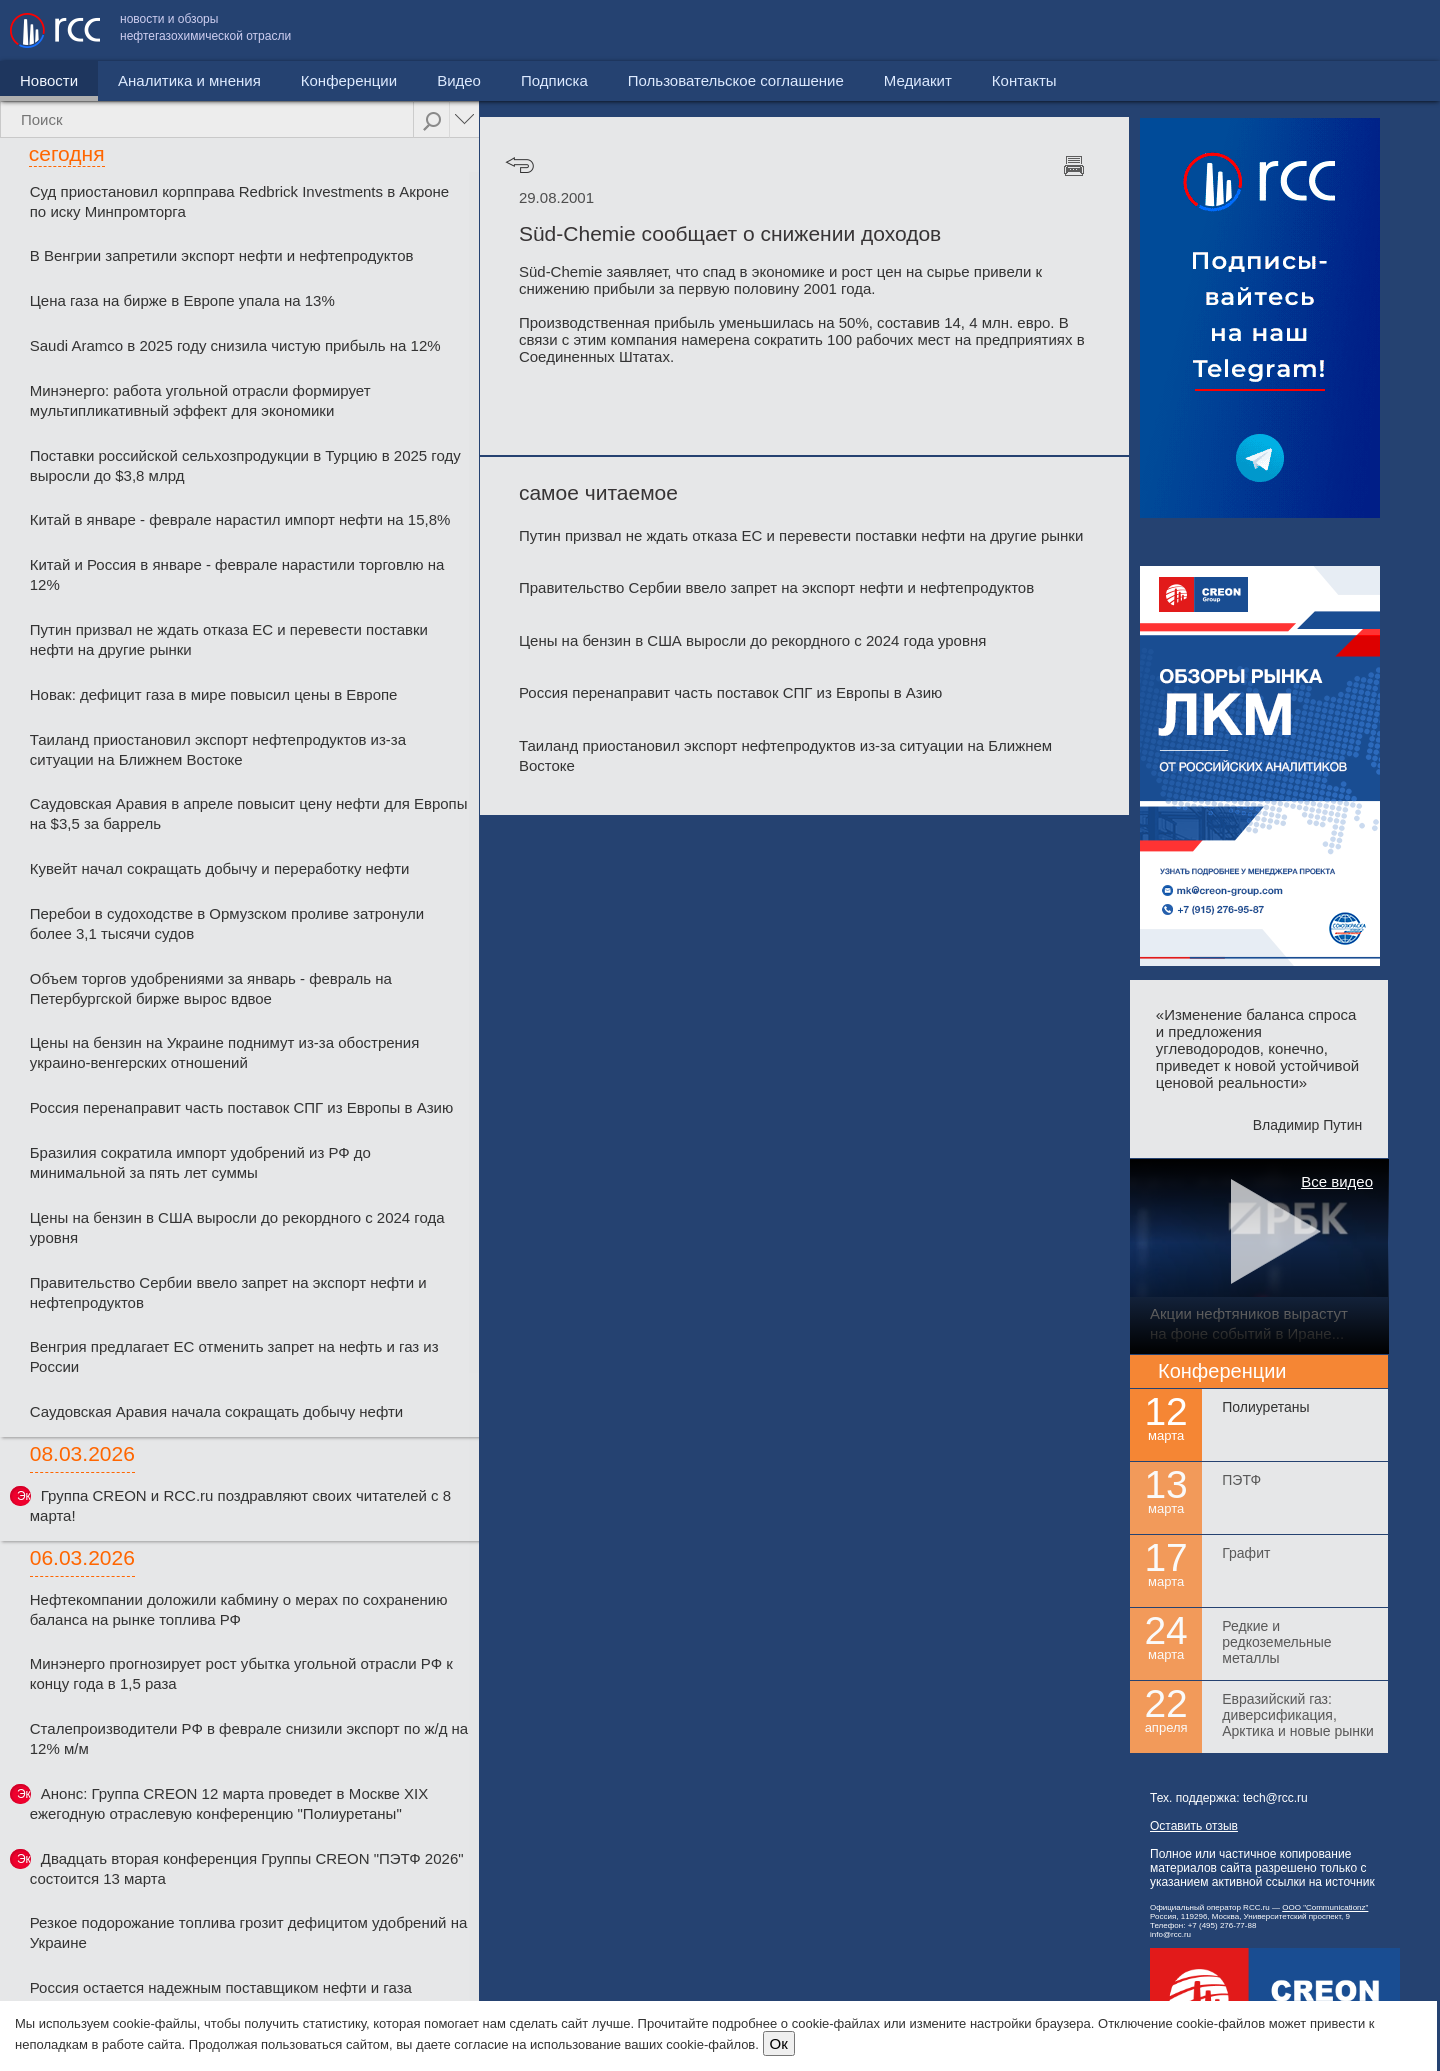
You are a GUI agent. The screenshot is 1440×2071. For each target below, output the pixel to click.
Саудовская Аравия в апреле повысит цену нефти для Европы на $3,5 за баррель (249, 813)
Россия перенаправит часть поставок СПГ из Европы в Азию (241, 1107)
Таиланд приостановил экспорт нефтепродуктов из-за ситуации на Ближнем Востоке (218, 749)
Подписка (554, 80)
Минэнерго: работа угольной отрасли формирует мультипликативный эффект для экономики (200, 400)
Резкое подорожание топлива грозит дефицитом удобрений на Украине (249, 1932)
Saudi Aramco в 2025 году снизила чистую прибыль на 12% (235, 345)
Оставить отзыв (1194, 1826)
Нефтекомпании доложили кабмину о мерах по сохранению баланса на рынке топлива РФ (239, 1609)
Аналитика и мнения (189, 80)
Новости (49, 80)
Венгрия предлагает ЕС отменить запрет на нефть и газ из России (234, 1356)
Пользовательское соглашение (1099, 30)
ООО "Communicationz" (1325, 1907)
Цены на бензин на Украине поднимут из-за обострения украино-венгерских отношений (225, 1052)
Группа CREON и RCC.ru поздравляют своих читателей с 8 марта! (240, 1505)
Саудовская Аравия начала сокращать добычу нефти (216, 1411)
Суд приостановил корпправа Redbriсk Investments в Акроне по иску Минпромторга (239, 201)
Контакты (1387, 30)
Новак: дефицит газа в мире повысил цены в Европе (214, 694)
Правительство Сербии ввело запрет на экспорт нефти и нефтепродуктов (228, 1292)
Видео (459, 80)
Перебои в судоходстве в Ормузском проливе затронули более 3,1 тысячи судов (227, 923)
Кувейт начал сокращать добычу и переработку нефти (220, 868)
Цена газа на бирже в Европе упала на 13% (182, 300)
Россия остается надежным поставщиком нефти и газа (221, 1987)
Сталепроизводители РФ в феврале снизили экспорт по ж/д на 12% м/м (249, 1738)
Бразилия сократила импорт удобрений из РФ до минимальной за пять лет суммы (200, 1162)
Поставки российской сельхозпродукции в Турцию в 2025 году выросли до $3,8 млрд (245, 465)
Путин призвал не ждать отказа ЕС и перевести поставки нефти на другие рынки (229, 639)
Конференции (349, 80)
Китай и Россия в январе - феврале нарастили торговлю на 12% (237, 574)
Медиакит (1281, 30)
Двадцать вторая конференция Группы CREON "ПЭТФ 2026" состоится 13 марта (247, 1868)
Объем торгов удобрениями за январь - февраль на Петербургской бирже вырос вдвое (211, 988)
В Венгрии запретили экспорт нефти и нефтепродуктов (222, 255)
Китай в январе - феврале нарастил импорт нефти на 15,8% (240, 519)
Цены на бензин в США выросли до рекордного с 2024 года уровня (237, 1227)
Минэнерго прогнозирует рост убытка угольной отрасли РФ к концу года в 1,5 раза (241, 1673)
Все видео (1337, 1181)
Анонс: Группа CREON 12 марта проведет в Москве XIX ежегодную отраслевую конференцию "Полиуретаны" (229, 1803)
